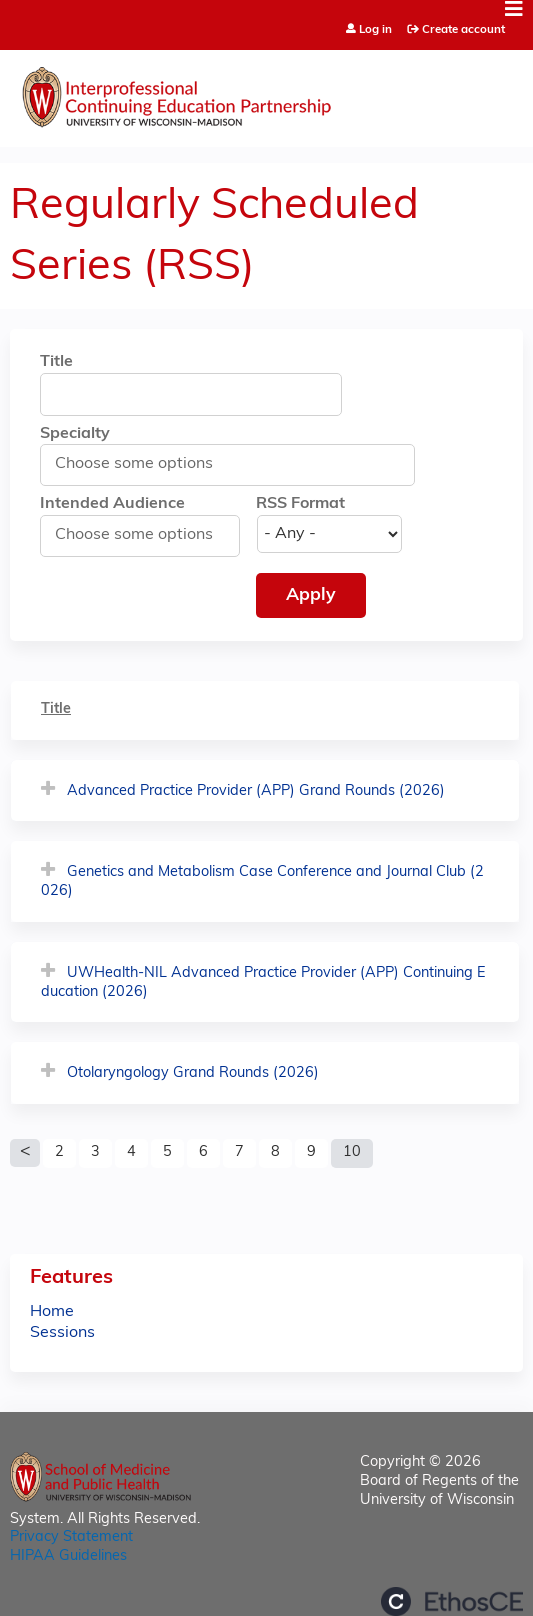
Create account (463, 30)
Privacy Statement (71, 1537)
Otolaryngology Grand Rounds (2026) (193, 1073)
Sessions (62, 1333)
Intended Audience (112, 504)
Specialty (75, 434)
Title (56, 362)
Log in (375, 30)
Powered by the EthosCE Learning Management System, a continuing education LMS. (452, 1601)
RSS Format (300, 504)
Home (52, 1312)
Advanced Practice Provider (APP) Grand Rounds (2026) (256, 791)
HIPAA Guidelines (68, 1556)
